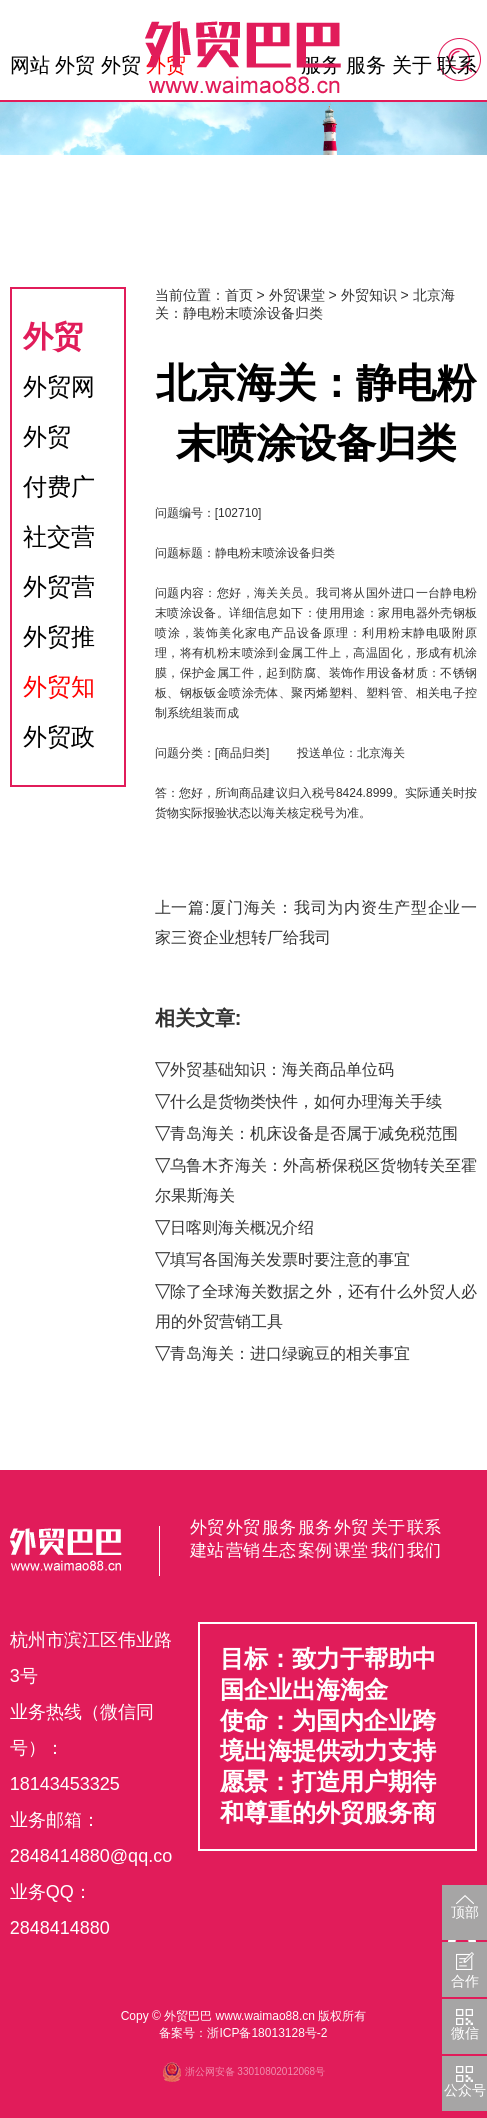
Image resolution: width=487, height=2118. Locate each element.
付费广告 (59, 492)
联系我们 (457, 70)
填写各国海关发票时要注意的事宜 (290, 1259)
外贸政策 (59, 742)
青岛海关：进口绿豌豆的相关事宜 (290, 1353)
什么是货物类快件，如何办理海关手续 (306, 1101)
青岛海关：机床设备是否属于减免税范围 (314, 1133)
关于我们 (412, 70)
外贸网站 (59, 392)
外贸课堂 (297, 295)
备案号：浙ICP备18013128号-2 (243, 2033)
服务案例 (315, 1539)
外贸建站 (75, 70)
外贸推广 (59, 642)
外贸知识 (59, 692)
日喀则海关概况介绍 (242, 1227)
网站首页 (30, 70)
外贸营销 (121, 70)
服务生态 (366, 70)
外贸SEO (48, 442)
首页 (239, 295)
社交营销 (59, 542)
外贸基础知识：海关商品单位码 (282, 1069)
